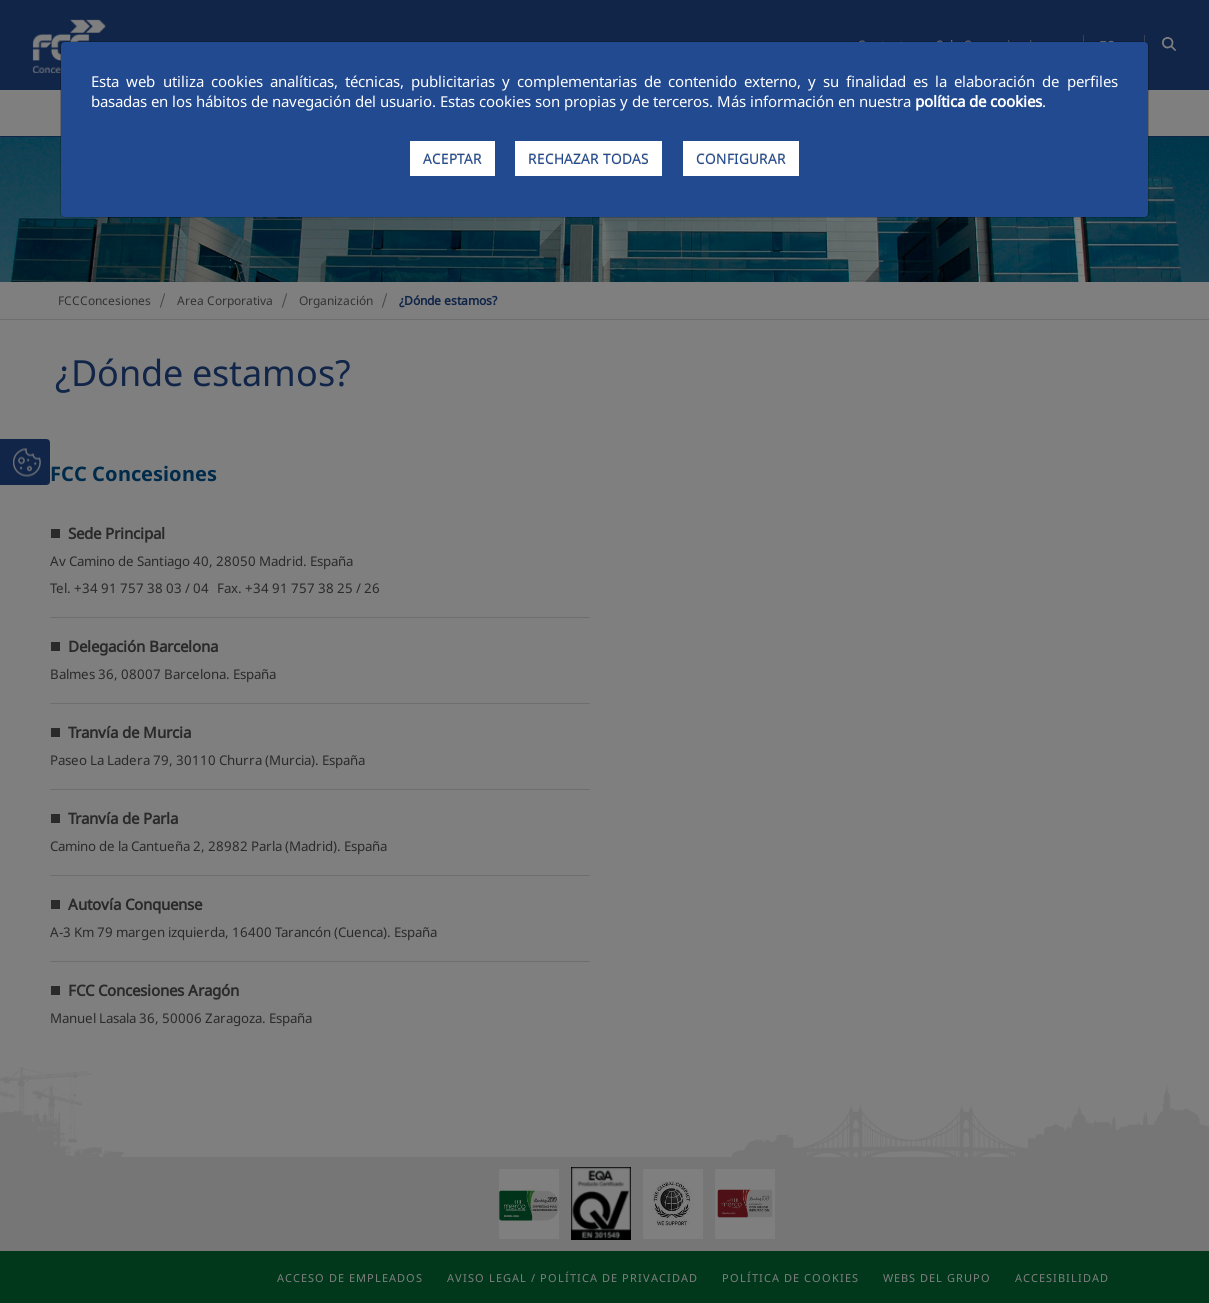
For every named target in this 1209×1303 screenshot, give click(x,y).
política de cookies (978, 101)
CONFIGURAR (741, 158)
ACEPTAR (452, 158)
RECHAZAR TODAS (588, 158)
